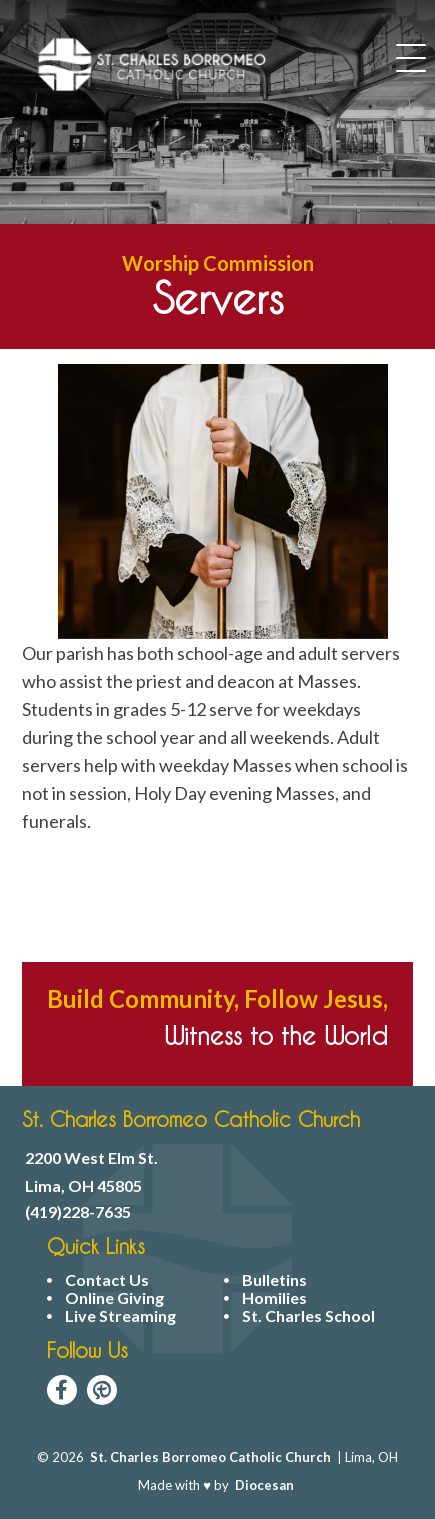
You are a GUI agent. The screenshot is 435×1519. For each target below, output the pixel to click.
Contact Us (107, 1280)
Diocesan (264, 1485)
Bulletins (274, 1280)
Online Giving (114, 1298)
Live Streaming (120, 1316)
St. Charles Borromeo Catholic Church (210, 1457)
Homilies (274, 1298)
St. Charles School (308, 1316)
